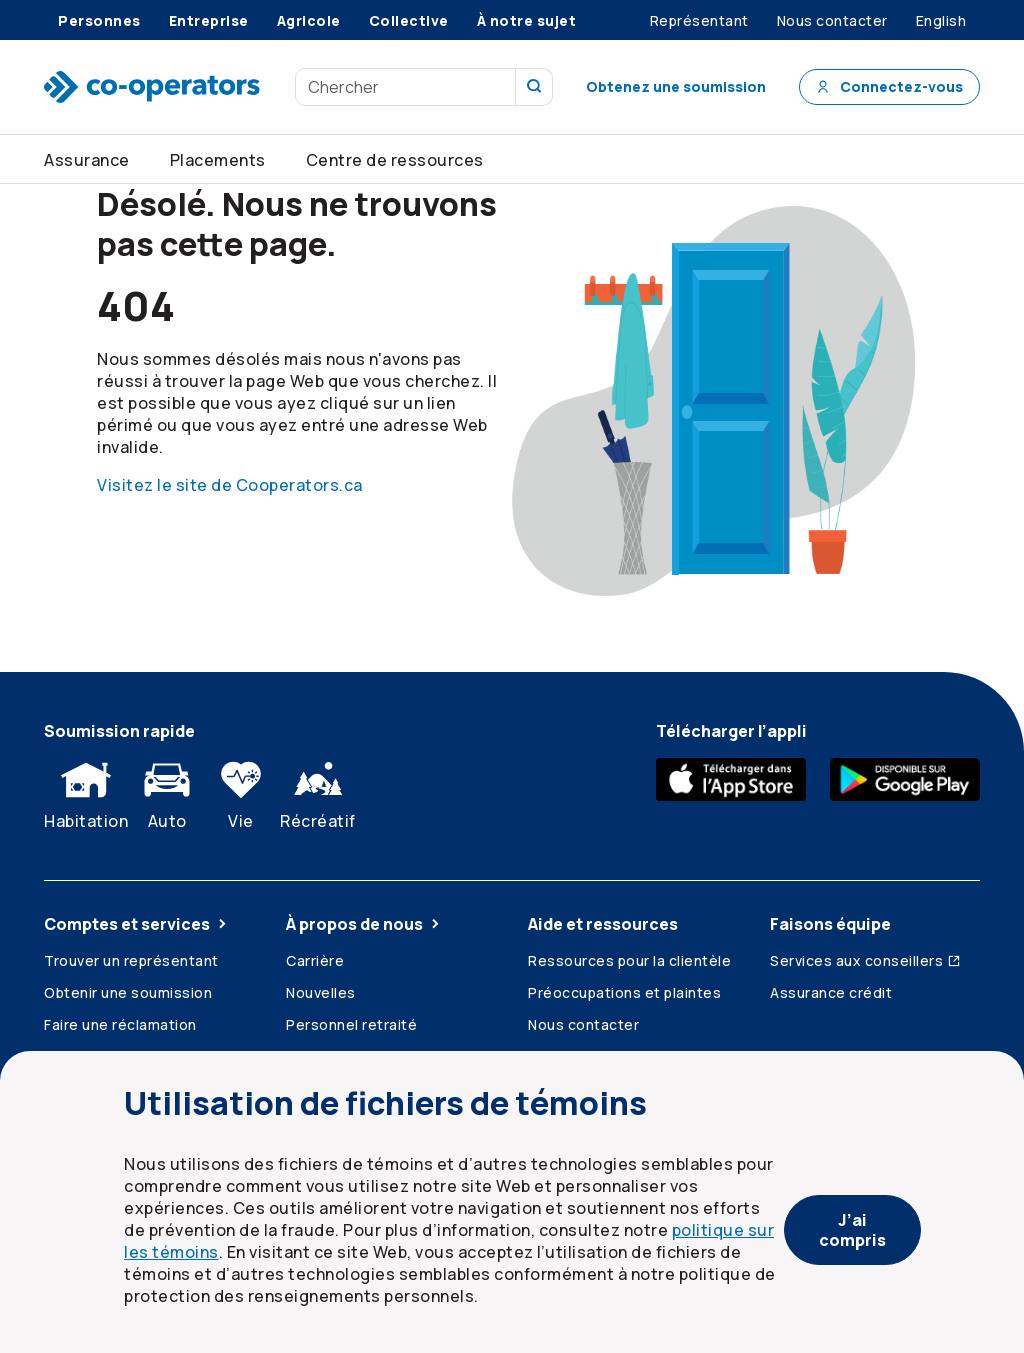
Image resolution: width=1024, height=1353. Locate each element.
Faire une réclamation (120, 1024)
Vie (241, 791)
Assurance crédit (831, 992)
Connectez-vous (889, 86)
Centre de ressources (395, 160)
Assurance (87, 160)
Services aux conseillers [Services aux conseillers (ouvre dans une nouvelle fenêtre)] (866, 960)
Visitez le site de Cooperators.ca (230, 485)
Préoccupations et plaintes (624, 992)
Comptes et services (137, 924)
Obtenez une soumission (676, 86)
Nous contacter (583, 1024)
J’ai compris (852, 1230)
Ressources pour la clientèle (629, 960)
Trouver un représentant (131, 960)
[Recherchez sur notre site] (534, 87)
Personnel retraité (351, 1024)
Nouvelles (321, 992)
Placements (218, 160)
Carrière (315, 960)
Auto (167, 791)
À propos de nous (364, 924)
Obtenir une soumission (128, 992)
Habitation (86, 791)
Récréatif (318, 791)
